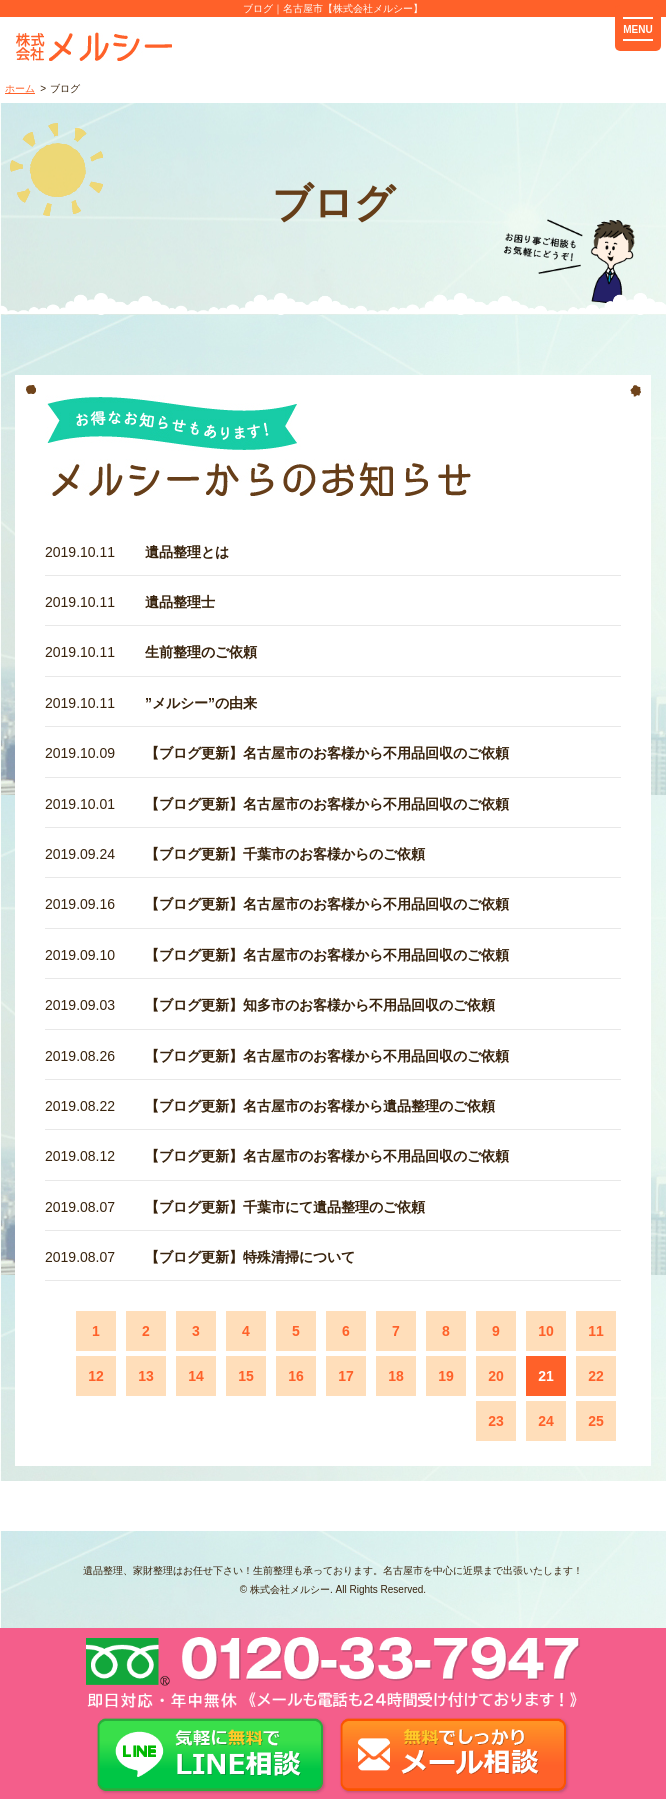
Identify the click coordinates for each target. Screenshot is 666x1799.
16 (296, 1376)
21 (546, 1376)
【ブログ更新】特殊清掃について (250, 1257)
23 (496, 1421)
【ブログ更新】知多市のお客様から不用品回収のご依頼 (320, 1005)
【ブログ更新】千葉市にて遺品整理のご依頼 (285, 1207)
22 (596, 1376)
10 (546, 1331)
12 (96, 1376)
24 (546, 1421)
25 (596, 1421)
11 (596, 1331)
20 (496, 1376)
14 (196, 1376)
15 (246, 1376)
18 (396, 1376)
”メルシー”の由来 (201, 703)
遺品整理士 (180, 602)
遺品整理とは (187, 552)
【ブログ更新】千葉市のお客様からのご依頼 (285, 854)
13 (146, 1376)
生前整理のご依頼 (201, 652)
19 (446, 1376)
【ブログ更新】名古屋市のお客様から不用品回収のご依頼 (327, 753)
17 (346, 1376)
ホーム (20, 88)
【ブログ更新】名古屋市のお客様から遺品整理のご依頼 (320, 1106)
